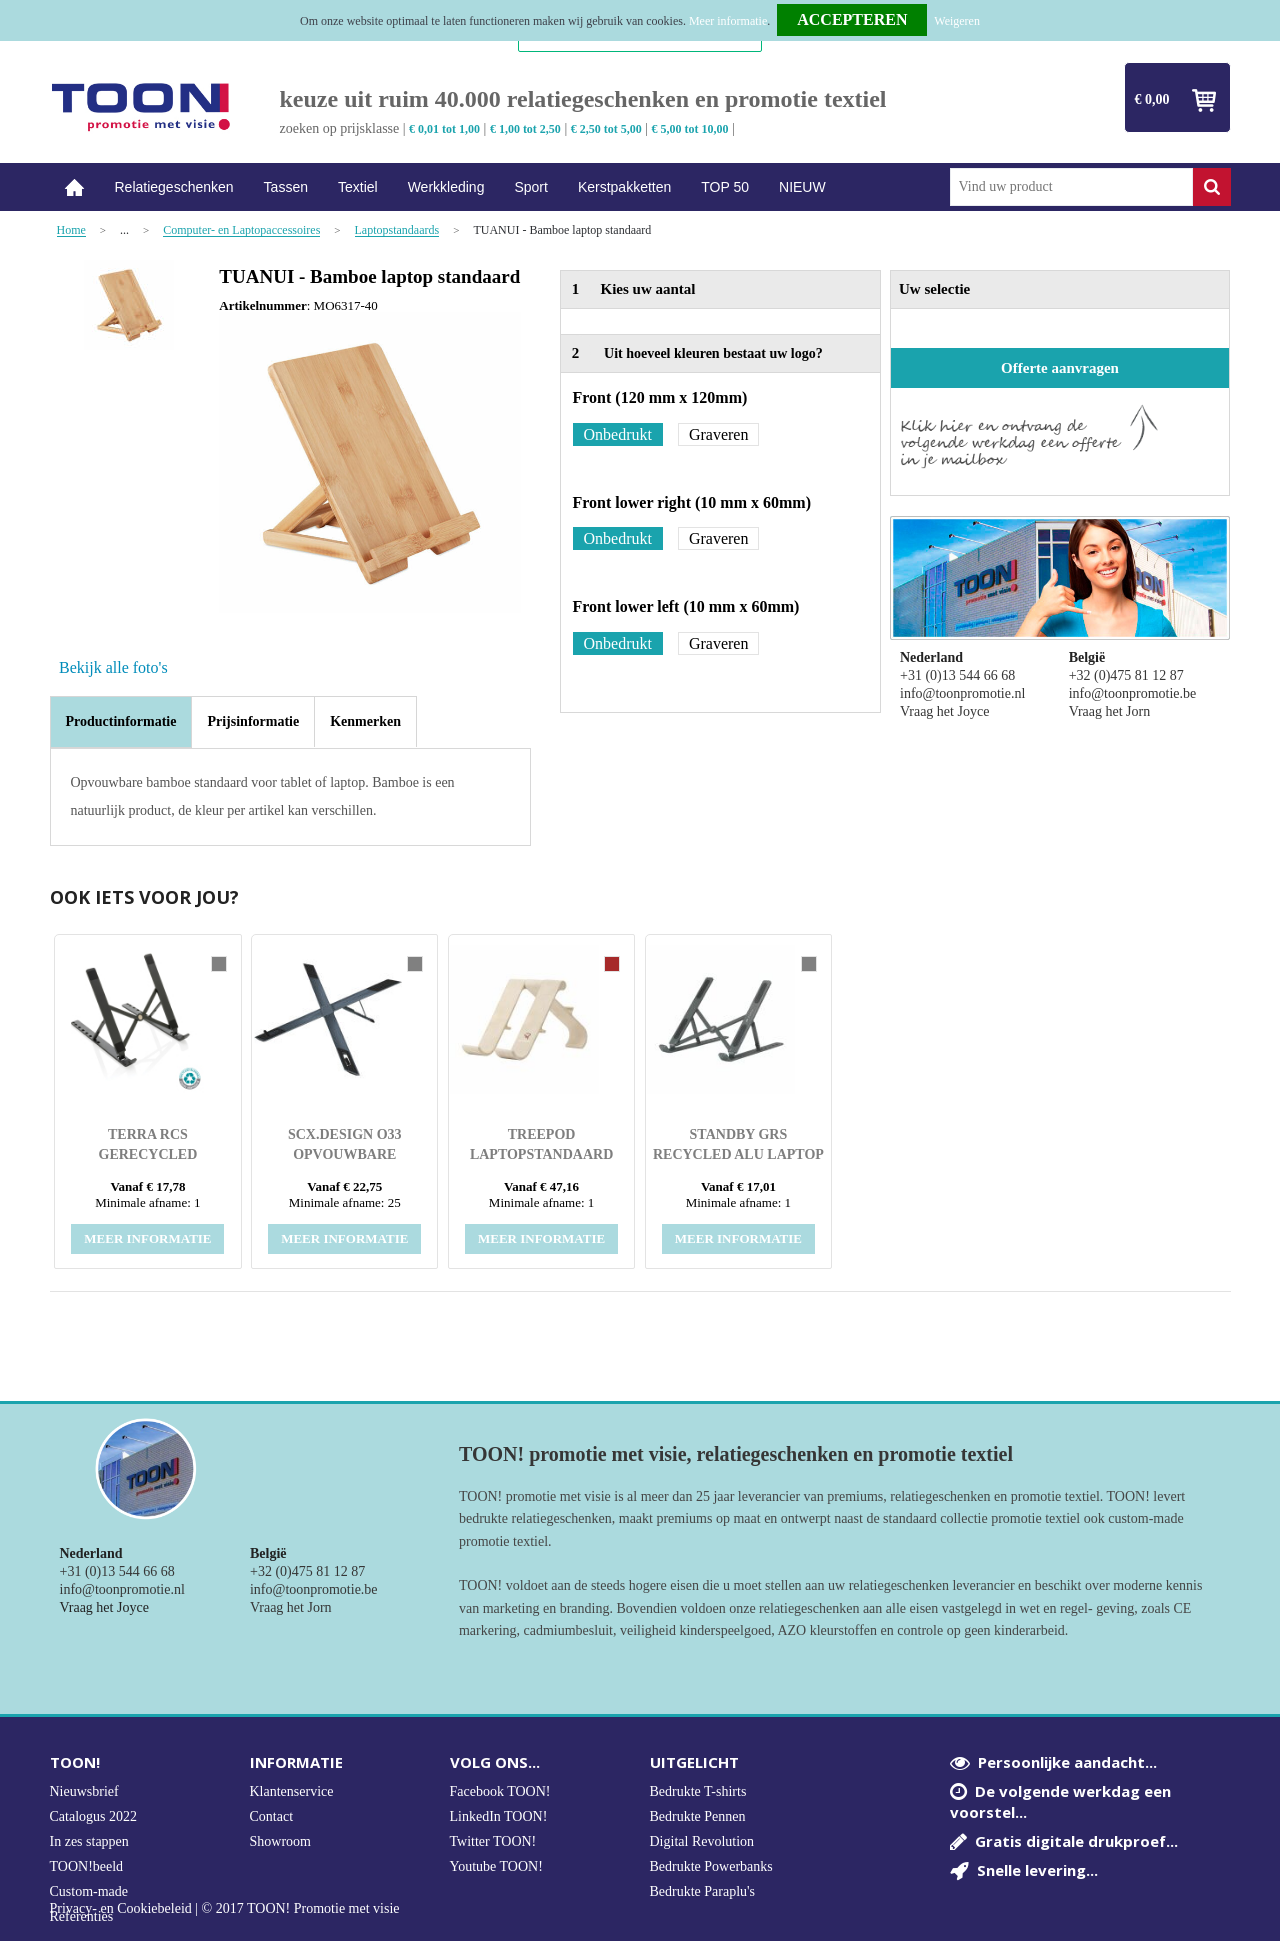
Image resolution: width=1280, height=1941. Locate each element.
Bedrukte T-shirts (698, 1791)
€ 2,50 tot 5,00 (606, 129)
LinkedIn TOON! (499, 1816)
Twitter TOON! (493, 1841)
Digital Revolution (702, 1841)
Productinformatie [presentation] (121, 721)
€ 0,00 (1152, 99)
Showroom (280, 1841)
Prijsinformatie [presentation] (253, 721)
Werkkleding (446, 187)
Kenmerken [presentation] (365, 721)
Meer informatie (728, 21)
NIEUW (802, 187)
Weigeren (957, 21)
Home (75, 187)
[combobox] (1071, 187)
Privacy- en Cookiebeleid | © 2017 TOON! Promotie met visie (225, 1909)
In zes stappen (89, 1841)
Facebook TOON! (500, 1791)
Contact (272, 1816)
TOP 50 (725, 187)
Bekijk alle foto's (113, 667)
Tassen (286, 187)
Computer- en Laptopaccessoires (241, 230)
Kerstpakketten (624, 187)
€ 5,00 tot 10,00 (690, 129)
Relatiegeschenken (174, 187)
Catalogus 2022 (94, 1816)
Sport (530, 187)
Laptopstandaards (397, 230)
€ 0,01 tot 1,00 (444, 129)
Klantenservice (292, 1791)
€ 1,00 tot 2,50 (525, 129)
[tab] (121, 722)
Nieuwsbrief (84, 1791)
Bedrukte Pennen (698, 1816)
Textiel (358, 187)
